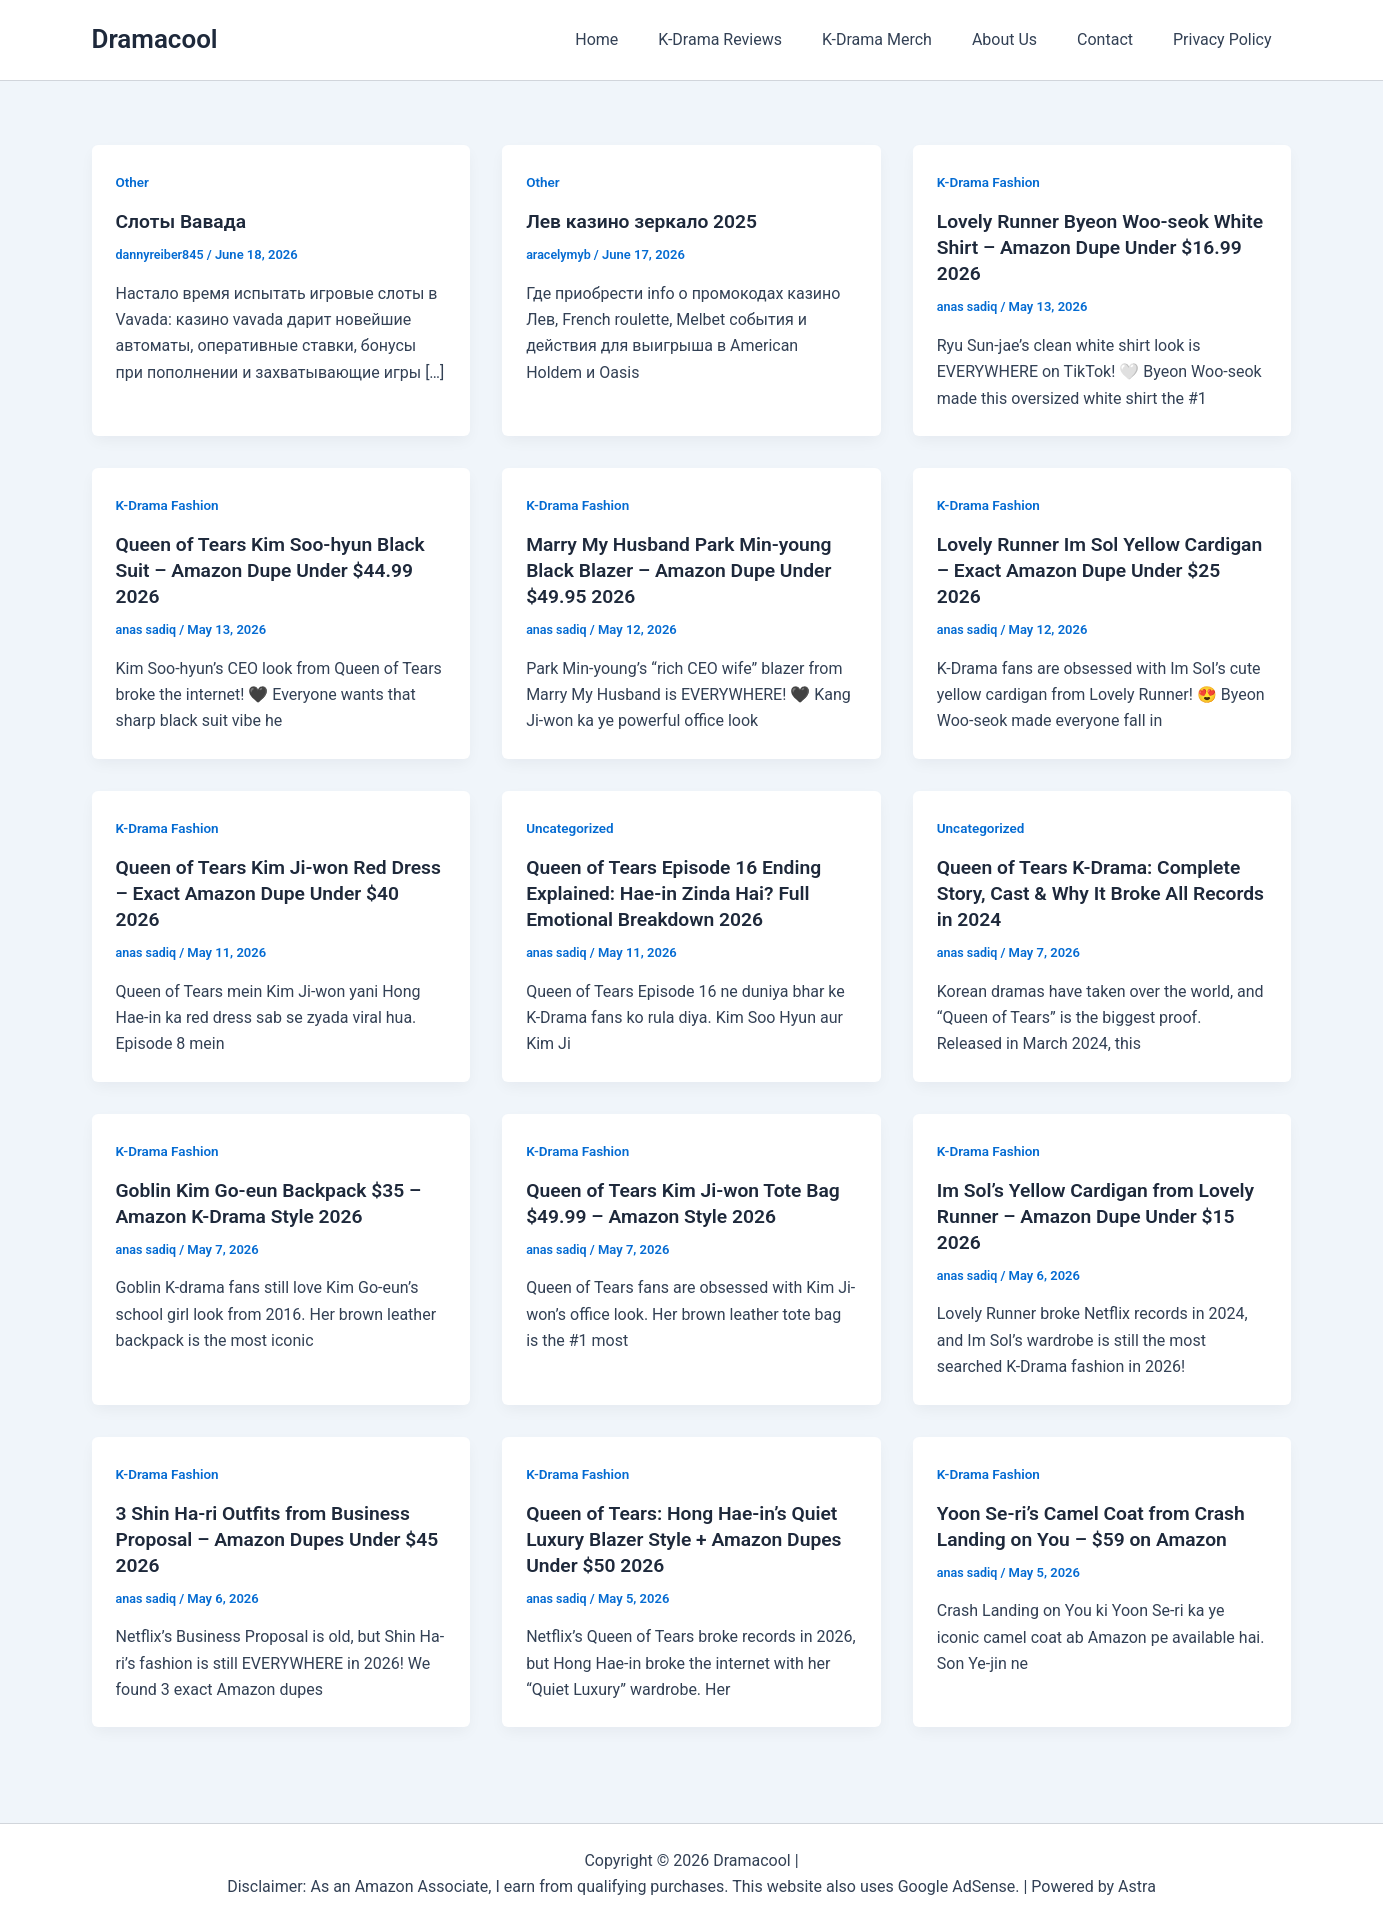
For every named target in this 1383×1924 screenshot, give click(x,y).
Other (133, 182)
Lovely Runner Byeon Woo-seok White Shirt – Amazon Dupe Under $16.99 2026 (1089, 247)
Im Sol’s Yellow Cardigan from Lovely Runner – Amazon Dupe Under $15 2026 (1102, 1216)
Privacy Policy (1226, 39)
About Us (1024, 39)
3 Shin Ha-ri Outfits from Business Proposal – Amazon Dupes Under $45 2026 (269, 1538)
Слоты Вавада (184, 221)
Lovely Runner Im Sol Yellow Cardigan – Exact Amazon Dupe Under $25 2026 (1078, 570)
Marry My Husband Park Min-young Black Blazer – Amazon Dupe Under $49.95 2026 (684, 570)
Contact (1117, 39)
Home (640, 39)
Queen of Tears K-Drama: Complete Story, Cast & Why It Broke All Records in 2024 (1094, 893)
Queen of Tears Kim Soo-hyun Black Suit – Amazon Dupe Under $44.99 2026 (276, 570)
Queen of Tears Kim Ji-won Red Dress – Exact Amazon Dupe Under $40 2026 (272, 893)
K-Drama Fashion (990, 182)
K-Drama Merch (905, 39)
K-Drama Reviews (756, 39)
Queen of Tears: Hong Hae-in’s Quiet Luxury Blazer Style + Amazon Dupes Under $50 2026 (690, 1538)
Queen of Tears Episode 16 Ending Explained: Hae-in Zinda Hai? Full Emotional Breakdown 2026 (679, 893)
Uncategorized (571, 828)
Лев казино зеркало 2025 (646, 221)
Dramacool (155, 39)
